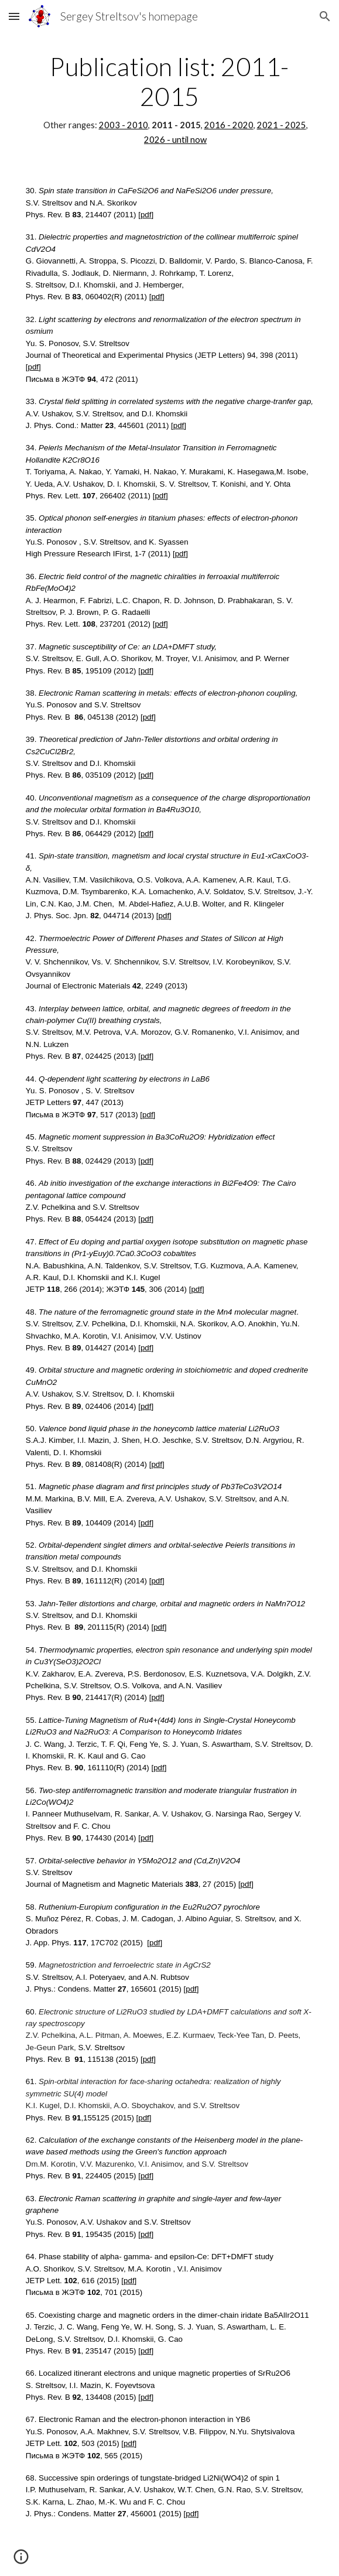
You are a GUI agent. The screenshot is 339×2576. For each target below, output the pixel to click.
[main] (169, 99)
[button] (14, 16)
